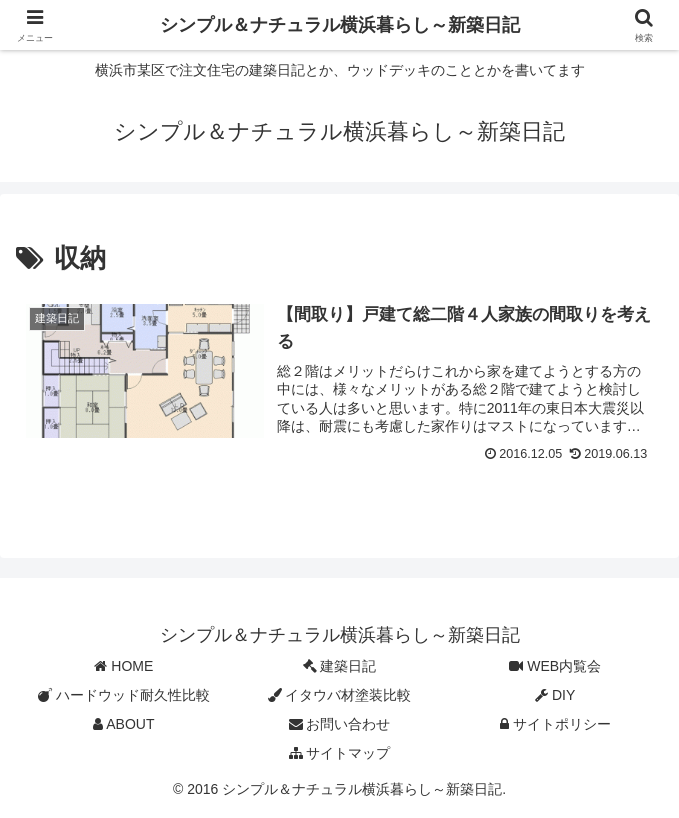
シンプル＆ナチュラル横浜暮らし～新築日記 (340, 25)
